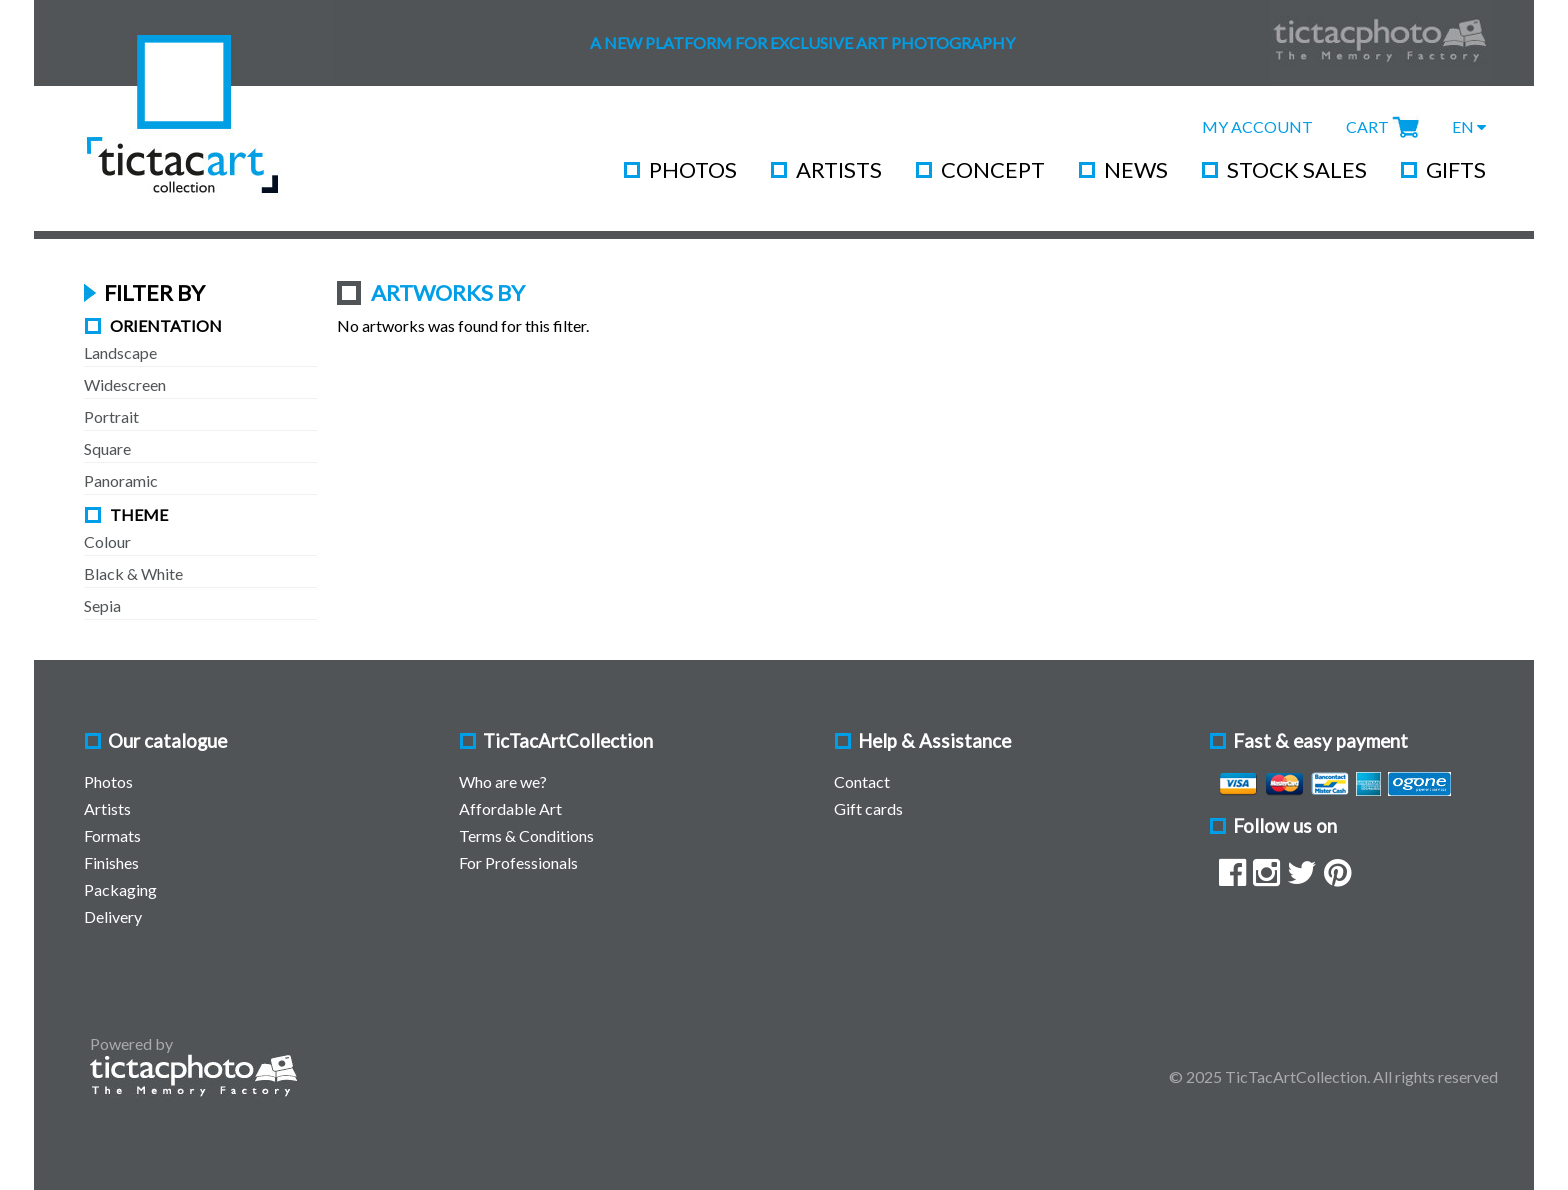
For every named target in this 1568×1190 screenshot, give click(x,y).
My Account (1257, 126)
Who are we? (503, 781)
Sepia (102, 605)
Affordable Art (510, 808)
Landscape (120, 352)
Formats (112, 835)
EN (1469, 126)
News (1136, 169)
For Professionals (518, 862)
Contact (862, 781)
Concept (993, 169)
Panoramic (121, 480)
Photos (693, 169)
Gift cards (868, 808)
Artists (839, 169)
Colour (107, 541)
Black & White (133, 573)
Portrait (111, 416)
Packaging (120, 889)
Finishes (111, 862)
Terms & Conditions (526, 835)
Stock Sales (1297, 169)
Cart (1367, 126)
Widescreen (125, 384)
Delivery (113, 916)
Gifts (1456, 169)
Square (107, 448)
